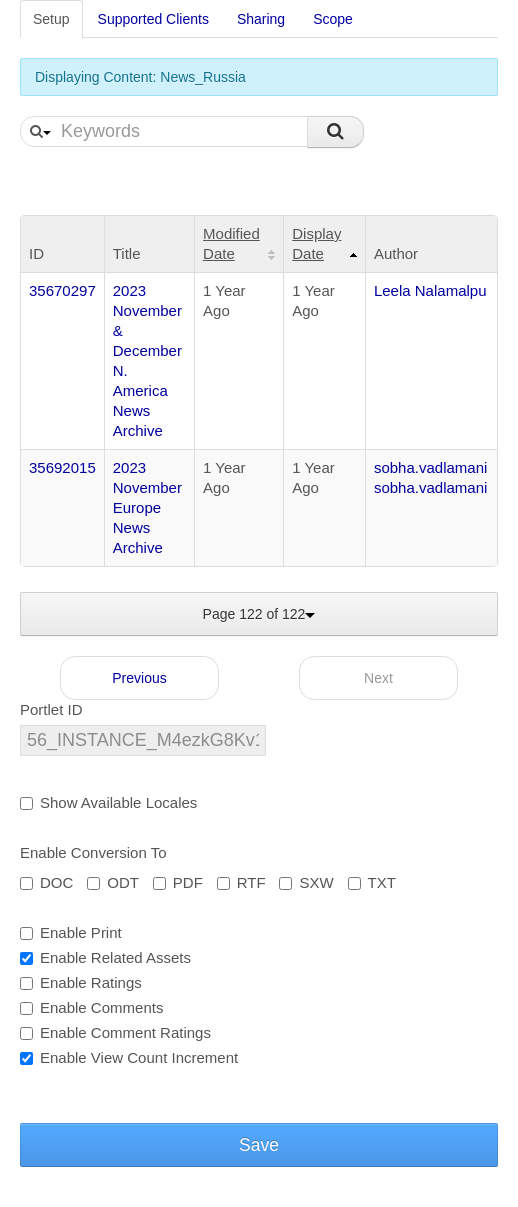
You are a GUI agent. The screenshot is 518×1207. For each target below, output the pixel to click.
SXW (306, 882)
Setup (51, 19)
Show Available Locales (108, 802)
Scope (333, 19)
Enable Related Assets (105, 957)
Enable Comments (91, 1007)
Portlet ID (51, 709)
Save (259, 1145)
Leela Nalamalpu (430, 290)
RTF (241, 882)
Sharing (261, 19)
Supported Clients (153, 19)
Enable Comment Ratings (115, 1032)
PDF (178, 882)
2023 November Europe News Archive (147, 507)
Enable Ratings (81, 982)
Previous (139, 678)
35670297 (62, 290)
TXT (372, 882)
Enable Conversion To (93, 852)
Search (335, 132)
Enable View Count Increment (129, 1057)
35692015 (62, 467)
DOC (46, 882)
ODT (113, 882)
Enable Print (71, 932)
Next (378, 678)
